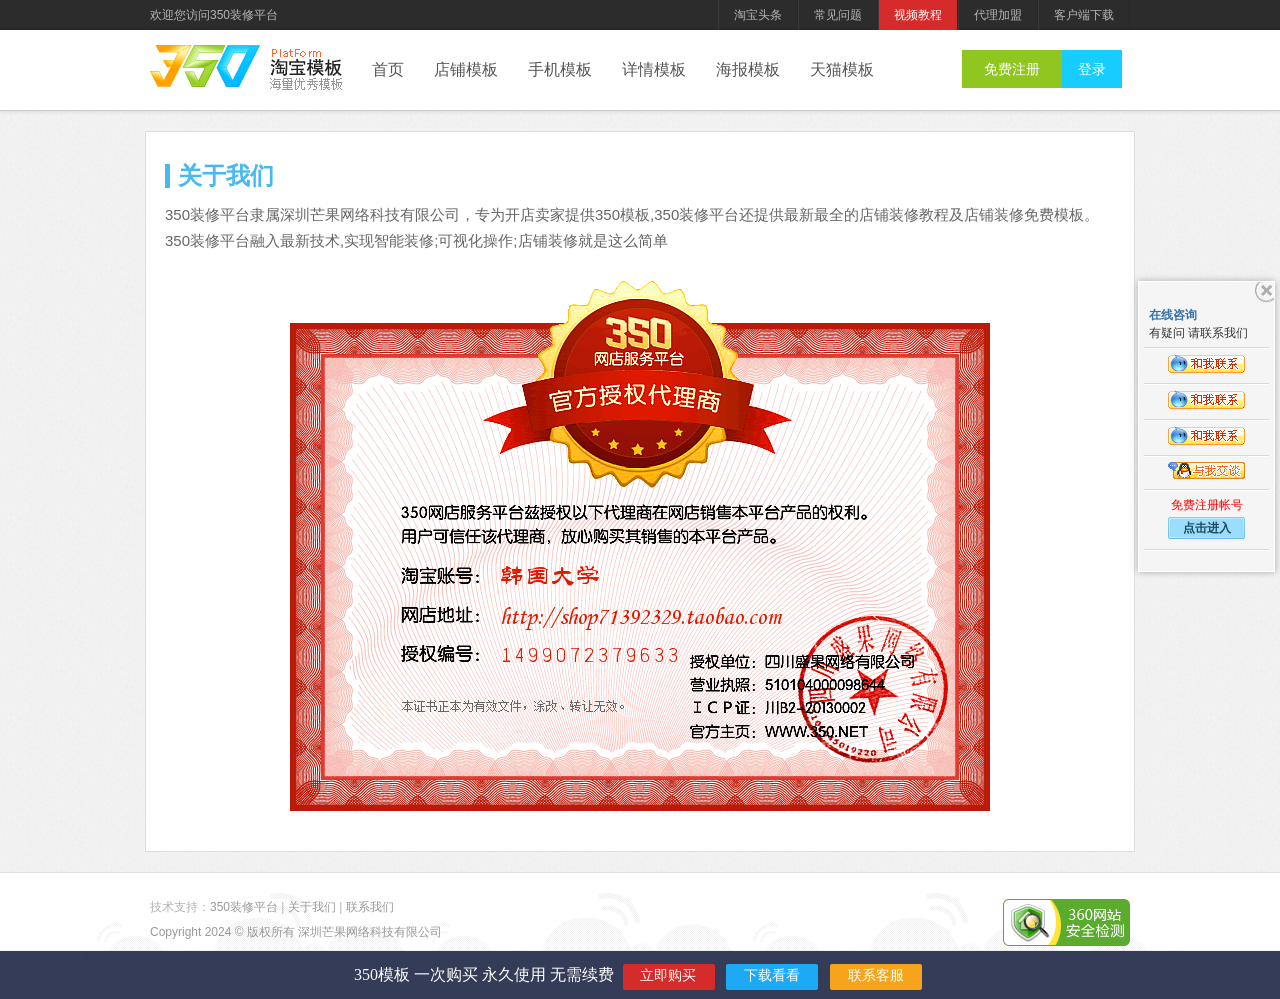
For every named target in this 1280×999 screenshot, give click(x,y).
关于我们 (312, 907)
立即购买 (668, 975)
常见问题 (838, 15)
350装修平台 (205, 66)
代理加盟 (998, 15)
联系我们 (370, 907)
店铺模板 (466, 69)
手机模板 (560, 69)
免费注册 (1012, 69)
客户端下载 (1084, 15)
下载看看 (772, 975)
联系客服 (876, 975)
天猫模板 (842, 69)
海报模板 (748, 69)
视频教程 (918, 15)
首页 (388, 69)
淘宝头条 (758, 15)
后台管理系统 (306, 70)
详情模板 (654, 69)
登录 (1092, 69)
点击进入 (1207, 528)
